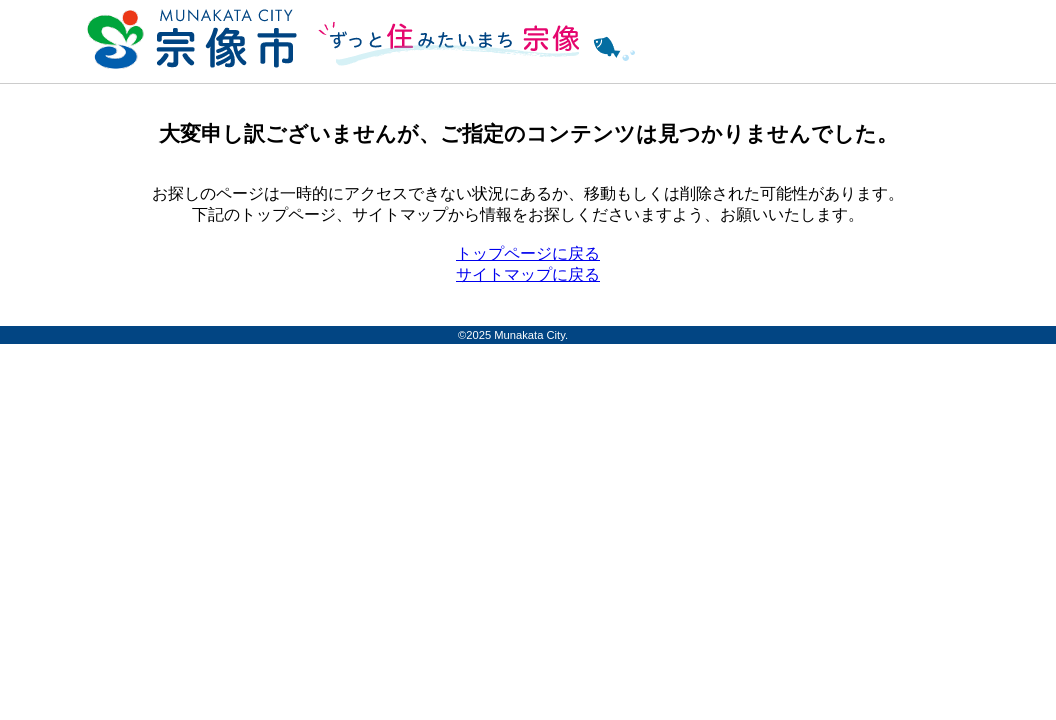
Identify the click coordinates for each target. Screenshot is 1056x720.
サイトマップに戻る (528, 274)
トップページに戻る (528, 253)
